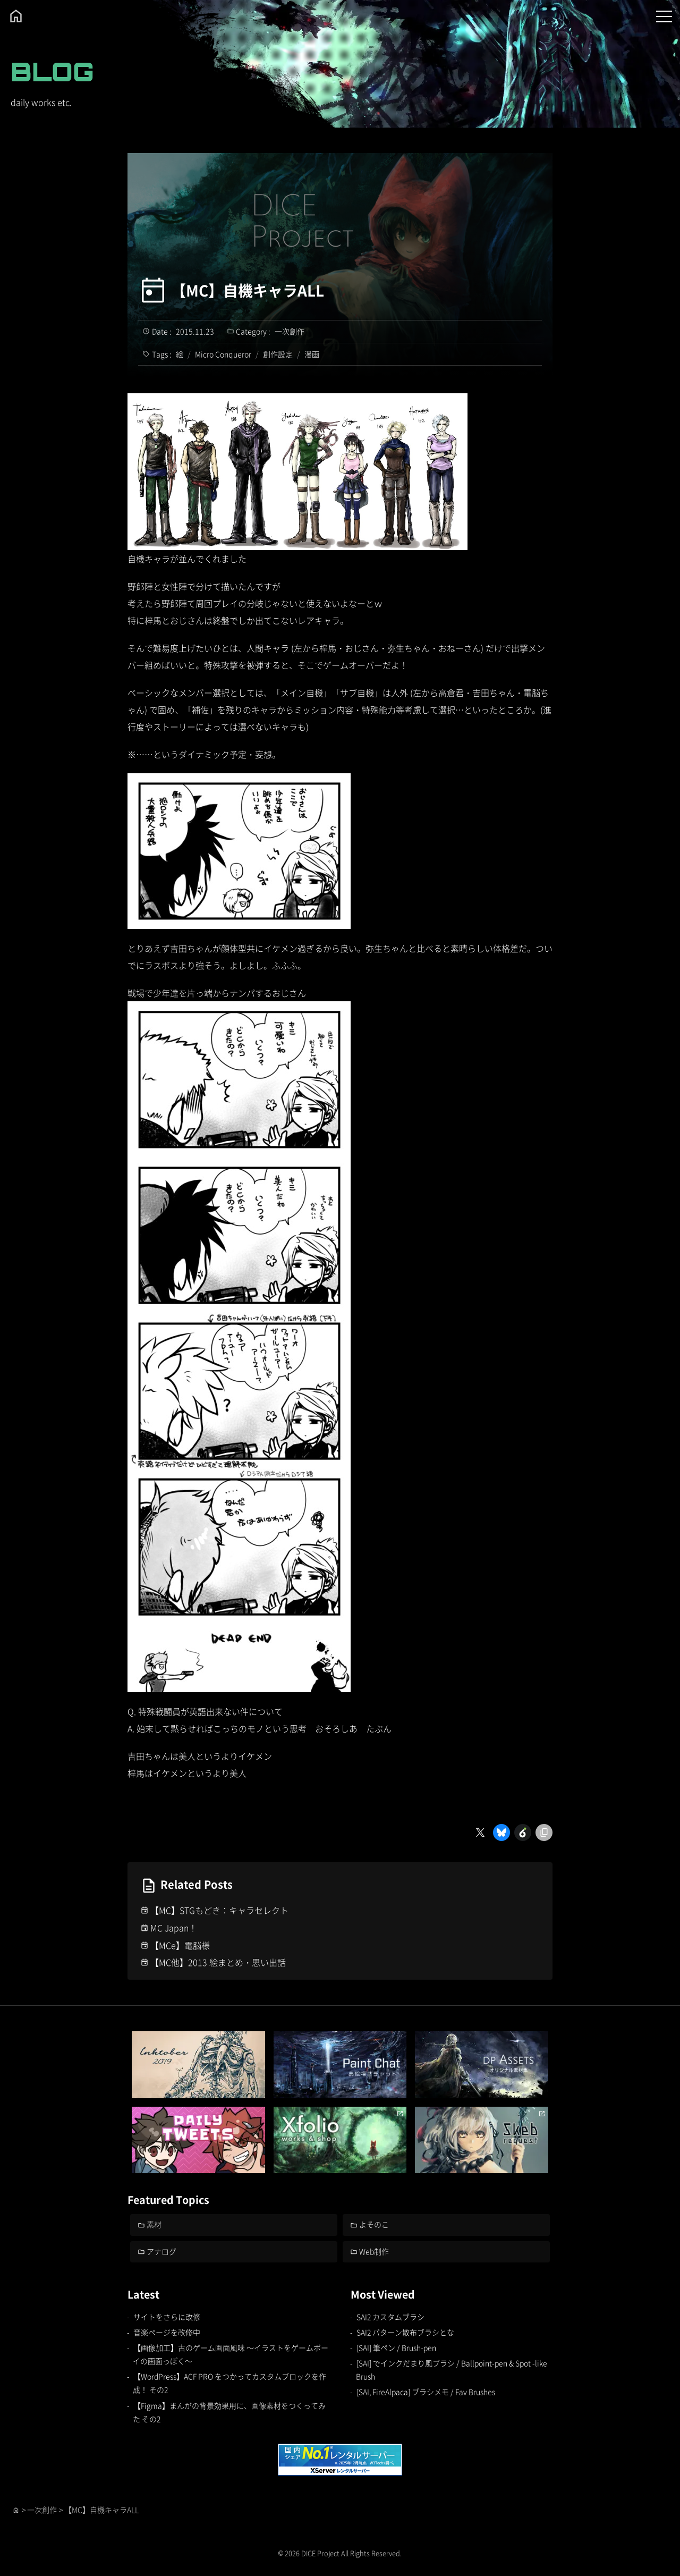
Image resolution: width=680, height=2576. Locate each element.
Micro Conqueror (223, 354)
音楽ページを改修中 (166, 2332)
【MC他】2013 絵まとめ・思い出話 (218, 1962)
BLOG (52, 71)
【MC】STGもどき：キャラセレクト (219, 1910)
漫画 (311, 354)
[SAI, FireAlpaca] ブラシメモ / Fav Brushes (426, 2392)
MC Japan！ (173, 1927)
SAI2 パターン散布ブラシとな (405, 2332)
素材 (154, 2224)
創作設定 (278, 354)
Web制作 (374, 2251)
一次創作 (289, 331)
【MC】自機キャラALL (247, 290)
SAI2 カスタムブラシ (390, 2316)
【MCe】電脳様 (180, 1945)
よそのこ (374, 2224)
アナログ (162, 2251)
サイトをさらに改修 (166, 2316)
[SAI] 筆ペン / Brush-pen (396, 2347)
